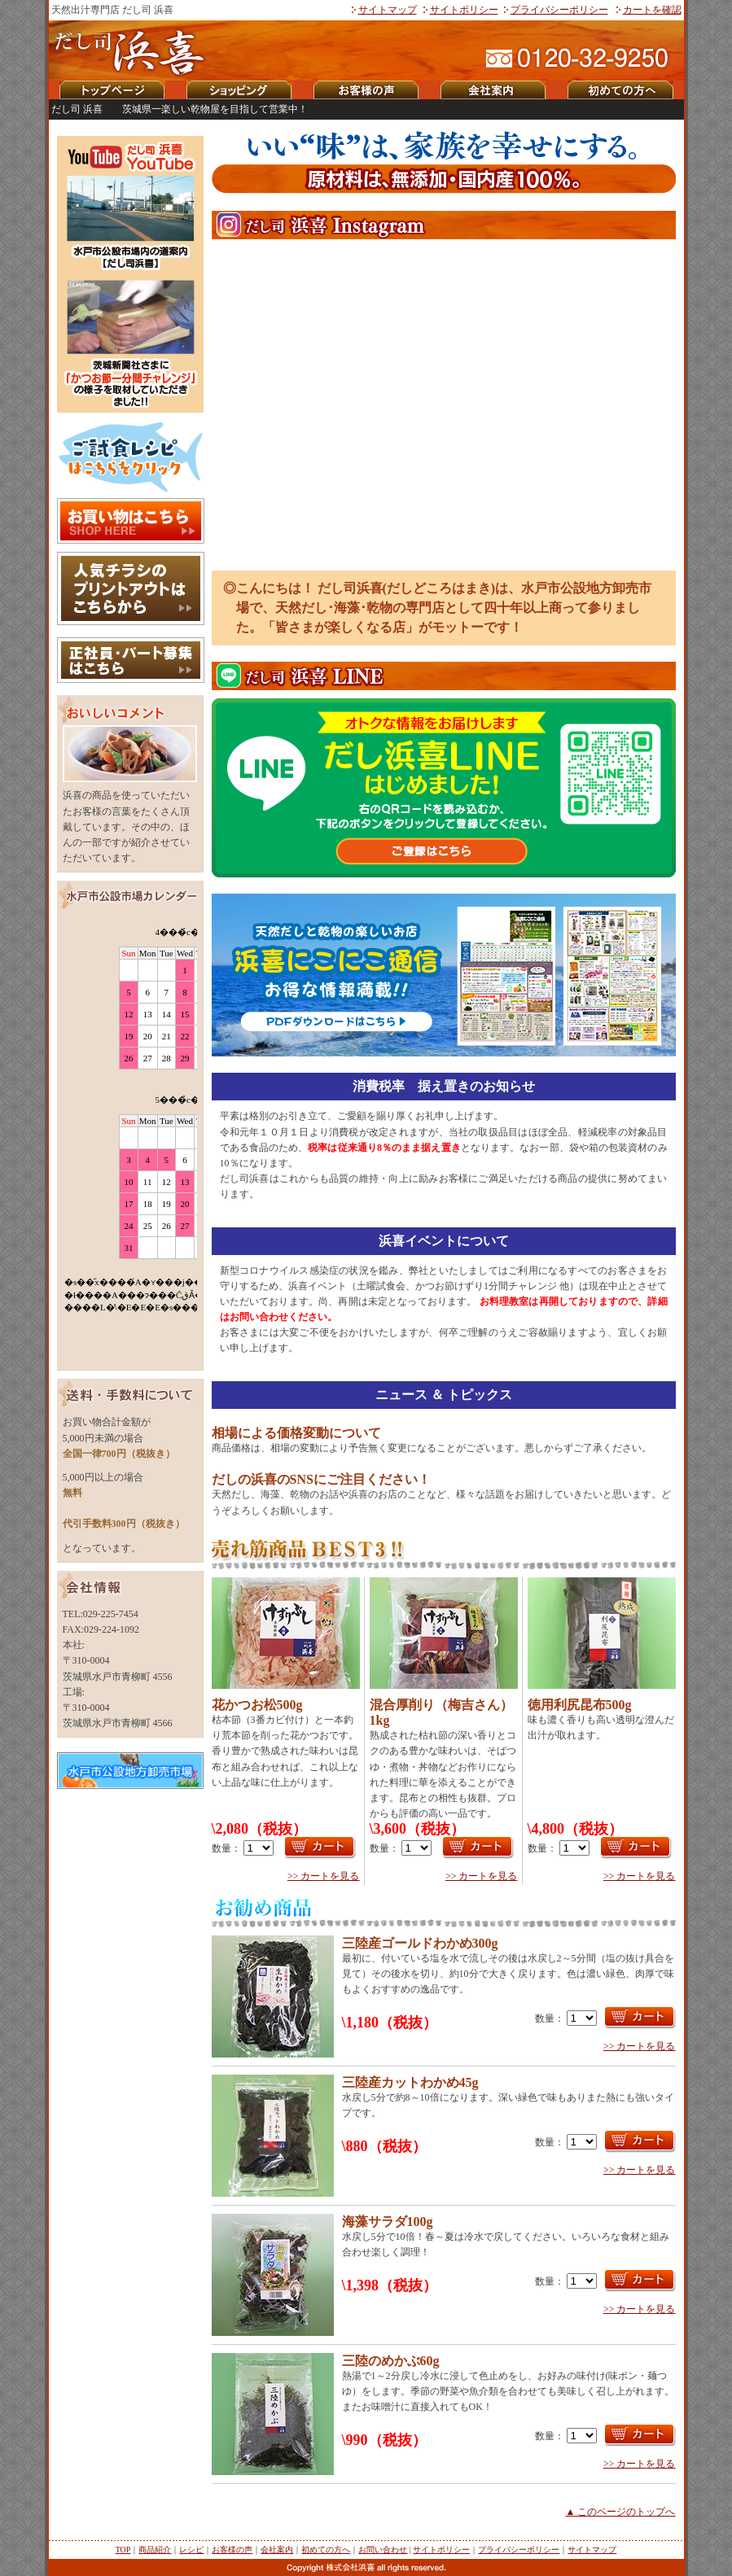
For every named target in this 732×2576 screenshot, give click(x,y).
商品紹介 (154, 2549)
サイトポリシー (464, 9)
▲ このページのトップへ (621, 2511)
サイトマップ (387, 9)
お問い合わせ (382, 2549)
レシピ (191, 2549)
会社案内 (277, 2549)
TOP (123, 2549)
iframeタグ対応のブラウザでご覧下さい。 (130, 1140)
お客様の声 (232, 2549)
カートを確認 (652, 9)
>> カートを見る (323, 1876)
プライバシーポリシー (559, 9)
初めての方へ (325, 2549)
